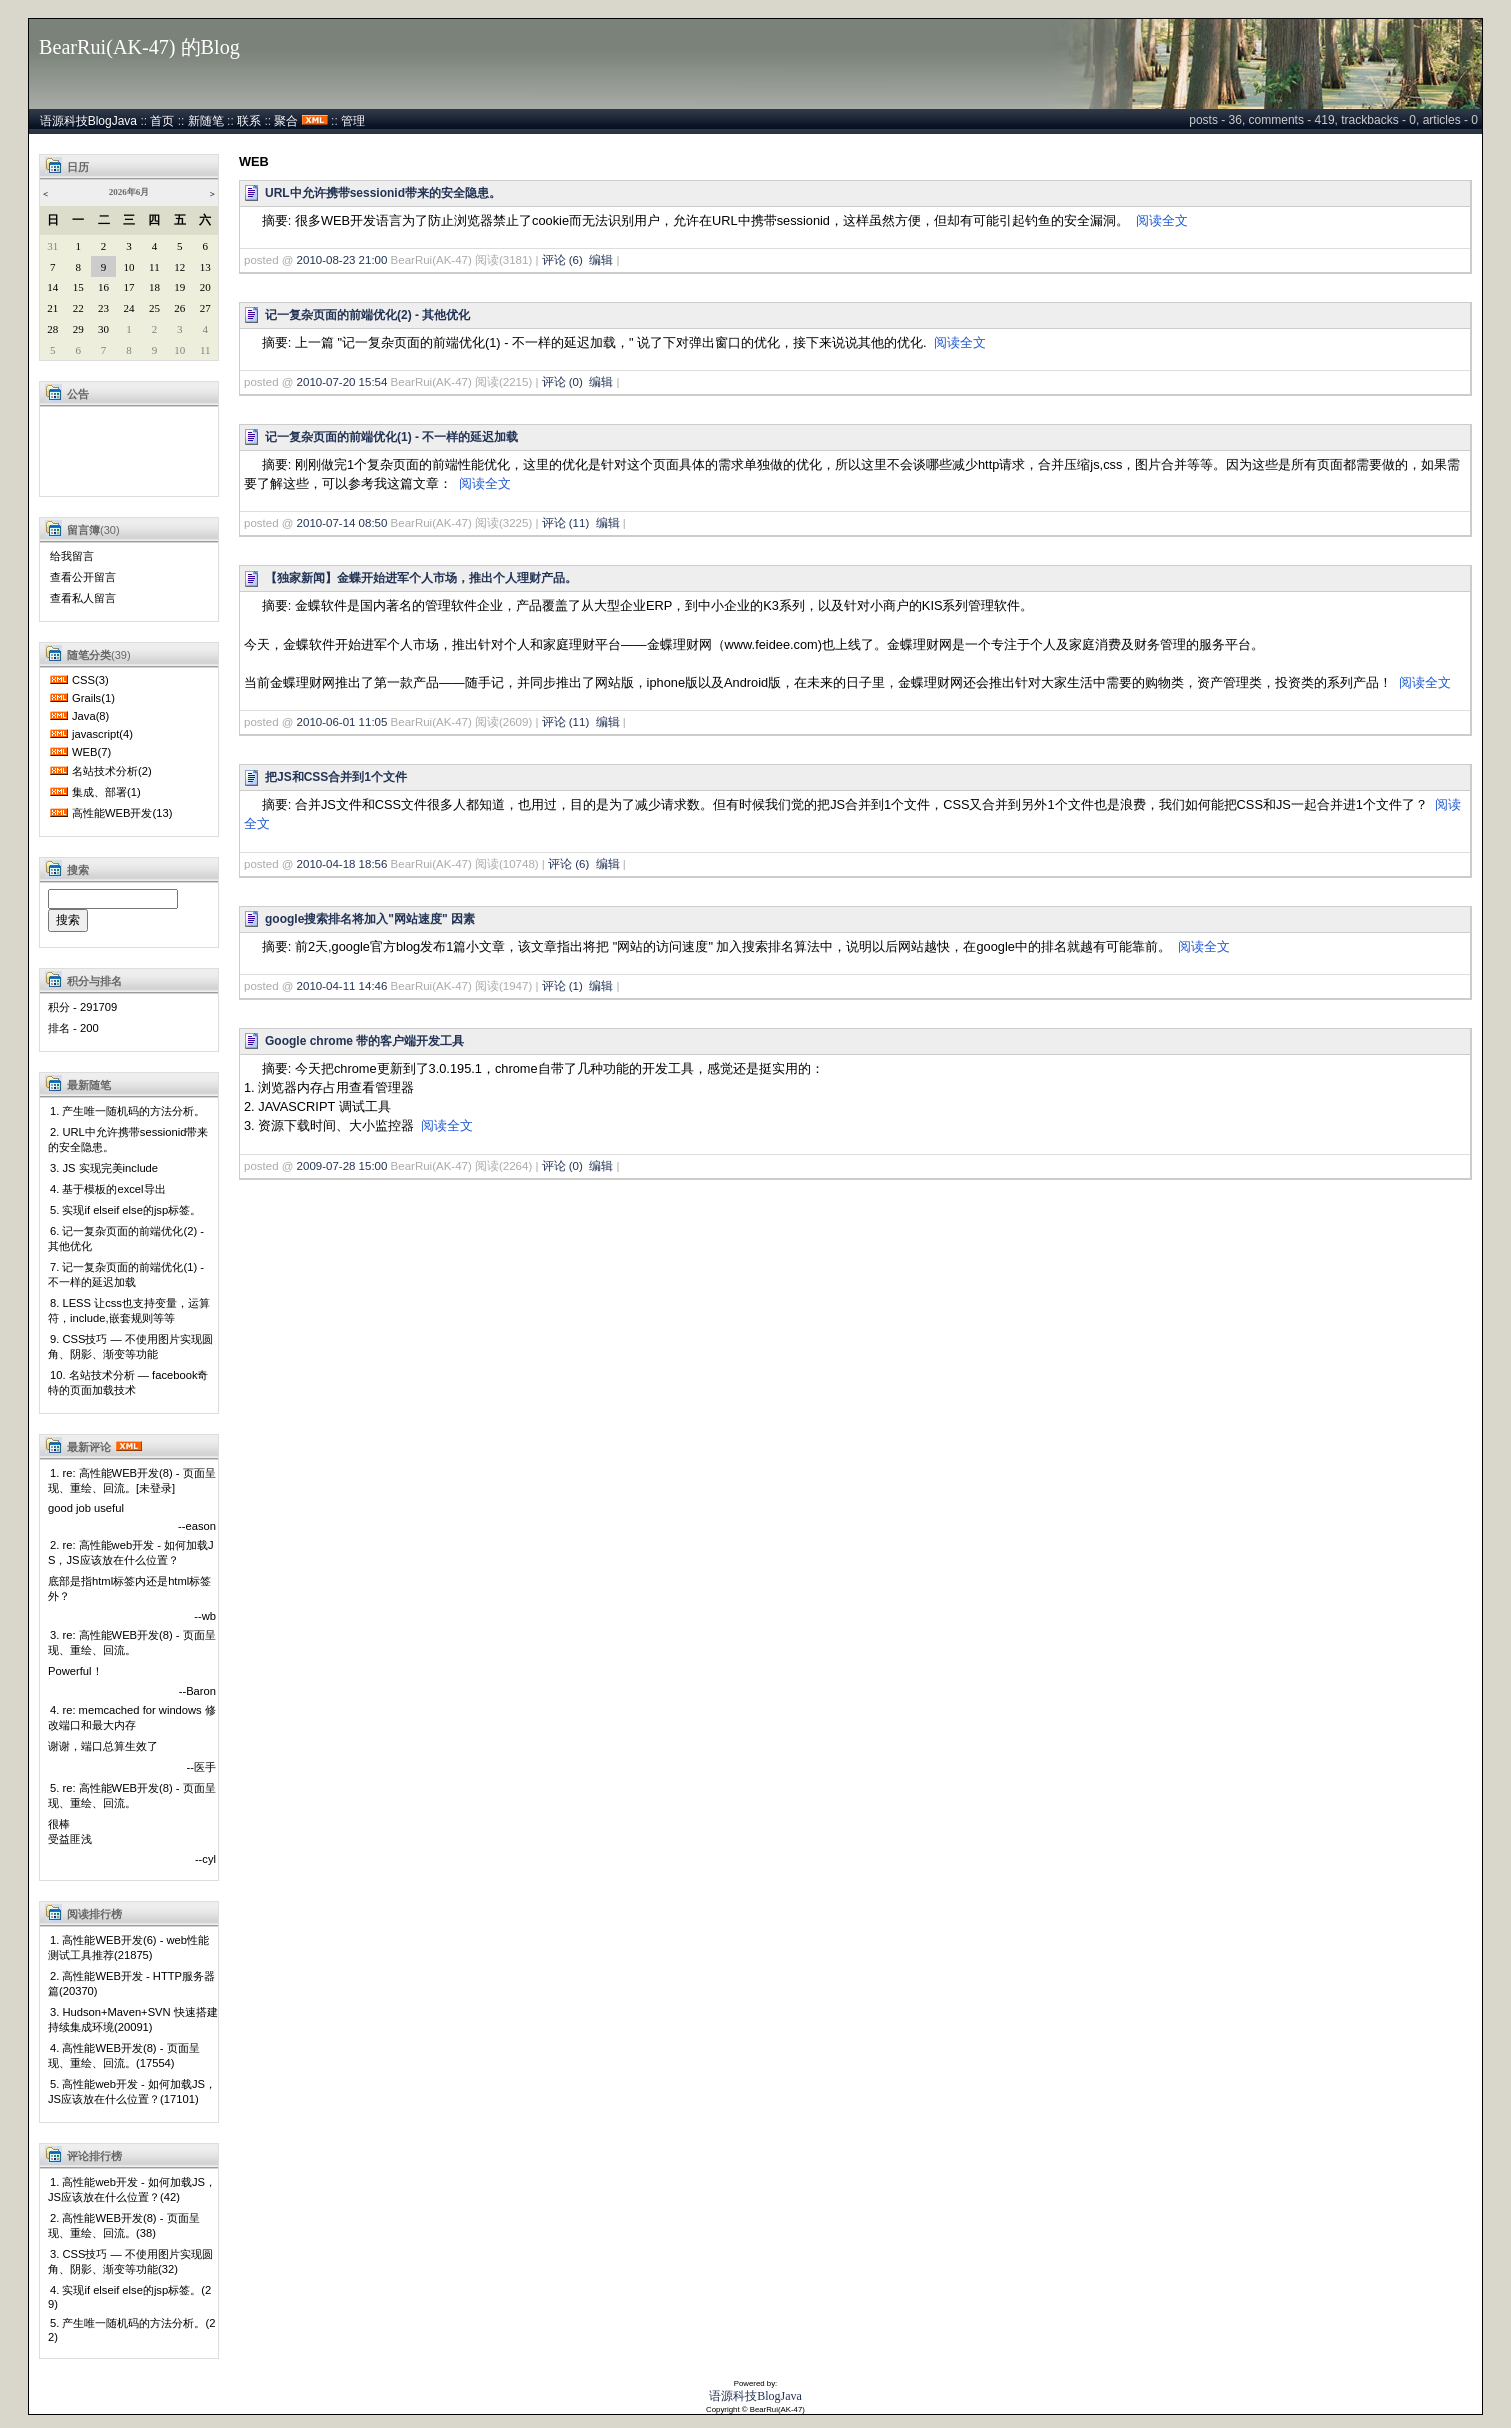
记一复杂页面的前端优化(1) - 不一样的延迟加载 (391, 437)
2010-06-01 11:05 (342, 722)
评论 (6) (562, 260)
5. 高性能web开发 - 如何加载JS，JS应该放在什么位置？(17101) (132, 2091)
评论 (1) (562, 986)
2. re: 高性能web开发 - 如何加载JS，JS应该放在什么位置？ (131, 1552)
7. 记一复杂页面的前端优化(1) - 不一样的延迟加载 (126, 1274)
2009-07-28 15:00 (342, 1166)
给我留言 (72, 556)
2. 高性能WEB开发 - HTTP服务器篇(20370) (131, 1983)
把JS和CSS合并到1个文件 (336, 777)
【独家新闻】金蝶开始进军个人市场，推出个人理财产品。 (421, 578)
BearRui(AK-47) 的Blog (139, 47)
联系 (249, 121)
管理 (353, 121)
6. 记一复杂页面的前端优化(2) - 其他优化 (126, 1238)
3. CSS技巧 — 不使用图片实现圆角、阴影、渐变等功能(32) (130, 2261)
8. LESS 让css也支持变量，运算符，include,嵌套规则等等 (129, 1310)
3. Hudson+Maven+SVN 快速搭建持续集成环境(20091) (133, 2019)
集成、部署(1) (106, 792)
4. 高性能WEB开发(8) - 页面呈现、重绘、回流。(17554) (124, 2055)
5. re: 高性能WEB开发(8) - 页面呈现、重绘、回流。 (132, 1795)
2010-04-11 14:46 (342, 986)
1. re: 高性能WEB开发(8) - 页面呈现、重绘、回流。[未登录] (132, 1480)
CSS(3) (90, 680)
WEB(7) (91, 752)
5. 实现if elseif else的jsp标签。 (125, 1210)
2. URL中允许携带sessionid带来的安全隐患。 (128, 1139)
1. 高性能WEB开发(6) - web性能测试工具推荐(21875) (128, 1947)
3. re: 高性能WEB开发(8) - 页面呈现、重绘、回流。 (132, 1642)
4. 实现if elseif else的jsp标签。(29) (129, 2297)
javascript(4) (102, 734)
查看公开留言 (83, 577)
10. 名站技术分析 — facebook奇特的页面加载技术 (128, 1382)
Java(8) (90, 716)
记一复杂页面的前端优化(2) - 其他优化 (367, 315)
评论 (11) (566, 523)
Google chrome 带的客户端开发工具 (364, 1041)
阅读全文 (1162, 220)
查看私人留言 (83, 598)
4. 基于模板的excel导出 (108, 1189)
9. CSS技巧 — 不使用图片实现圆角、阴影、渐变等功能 (130, 1346)
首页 (162, 121)
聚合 (286, 121)
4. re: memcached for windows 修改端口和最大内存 (132, 1717)
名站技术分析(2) (112, 771)
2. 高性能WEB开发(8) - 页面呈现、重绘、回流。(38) (124, 2225)
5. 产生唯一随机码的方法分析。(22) (131, 2330)
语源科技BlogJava (88, 121)
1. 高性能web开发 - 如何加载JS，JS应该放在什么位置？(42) (132, 2189)
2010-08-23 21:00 (342, 260)
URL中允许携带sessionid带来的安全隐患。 (383, 193)
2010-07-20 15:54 (342, 382)
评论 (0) (562, 382)
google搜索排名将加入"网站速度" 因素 (370, 919)
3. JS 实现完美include (104, 1168)
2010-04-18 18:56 (342, 864)
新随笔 (206, 121)
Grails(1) (93, 698)
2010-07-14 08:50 (342, 523)
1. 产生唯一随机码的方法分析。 (127, 1111)
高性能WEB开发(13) (122, 813)
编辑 (601, 260)
